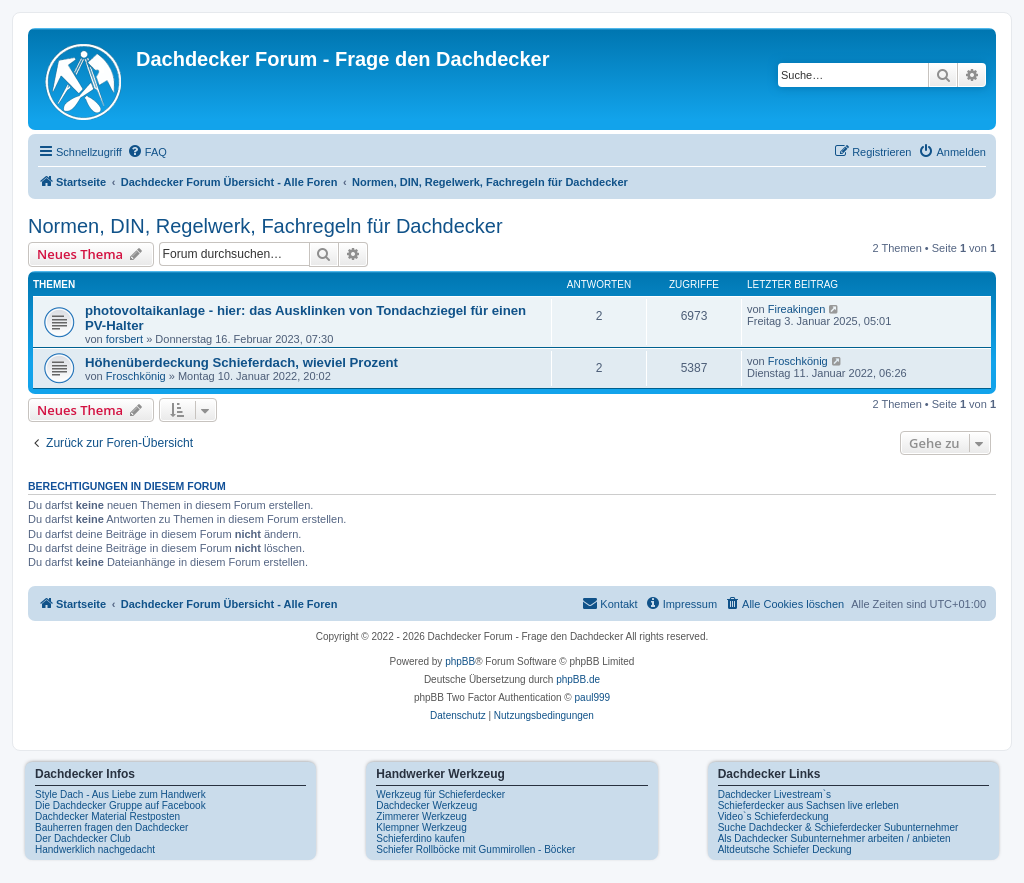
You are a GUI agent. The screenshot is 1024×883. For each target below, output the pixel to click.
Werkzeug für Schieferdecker (440, 794)
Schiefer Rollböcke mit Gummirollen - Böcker (475, 849)
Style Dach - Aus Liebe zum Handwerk (120, 794)
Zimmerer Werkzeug (421, 816)
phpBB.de (578, 679)
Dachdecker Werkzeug (426, 805)
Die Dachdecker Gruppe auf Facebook (120, 805)
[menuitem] (147, 152)
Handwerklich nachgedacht (95, 849)
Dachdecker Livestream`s (774, 794)
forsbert (124, 339)
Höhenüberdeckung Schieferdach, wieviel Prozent (241, 362)
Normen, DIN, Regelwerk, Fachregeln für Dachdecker (265, 226)
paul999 (593, 697)
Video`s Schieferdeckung (773, 816)
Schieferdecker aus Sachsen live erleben (808, 805)
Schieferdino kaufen (420, 838)
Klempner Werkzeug (421, 827)
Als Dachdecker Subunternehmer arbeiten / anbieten (834, 838)
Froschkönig (136, 376)
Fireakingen (796, 309)
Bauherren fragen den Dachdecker (111, 827)
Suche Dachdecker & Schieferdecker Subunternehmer (838, 827)
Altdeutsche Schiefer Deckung (785, 849)
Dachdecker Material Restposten (107, 816)
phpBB (460, 661)
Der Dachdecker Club (83, 838)
